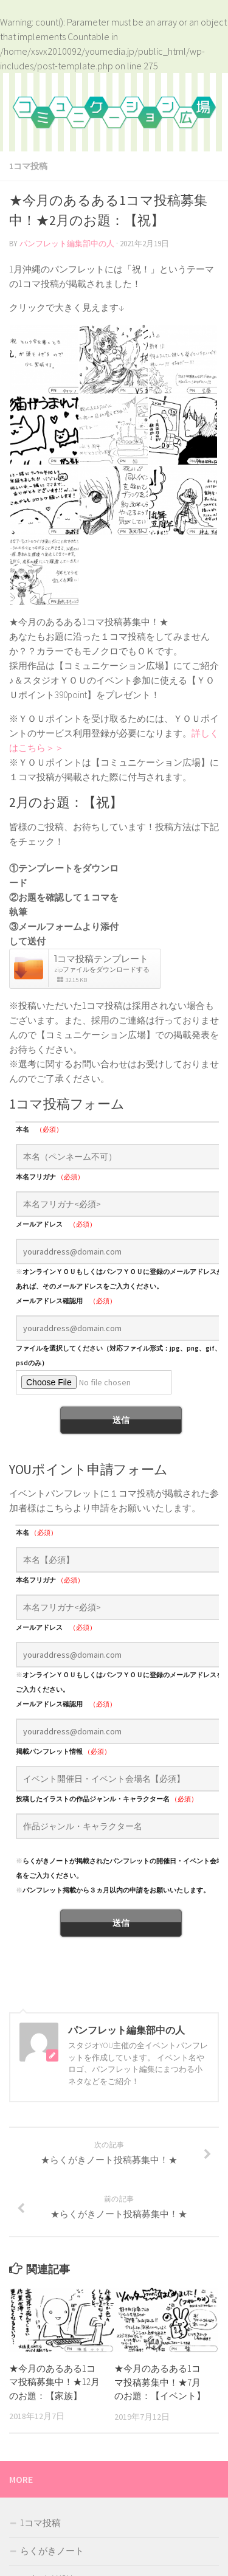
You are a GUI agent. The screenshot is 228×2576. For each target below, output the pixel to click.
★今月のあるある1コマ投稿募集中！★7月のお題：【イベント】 (160, 2382)
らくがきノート (52, 2551)
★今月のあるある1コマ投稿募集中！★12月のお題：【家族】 (54, 2382)
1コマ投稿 (28, 166)
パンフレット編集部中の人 (66, 243)
